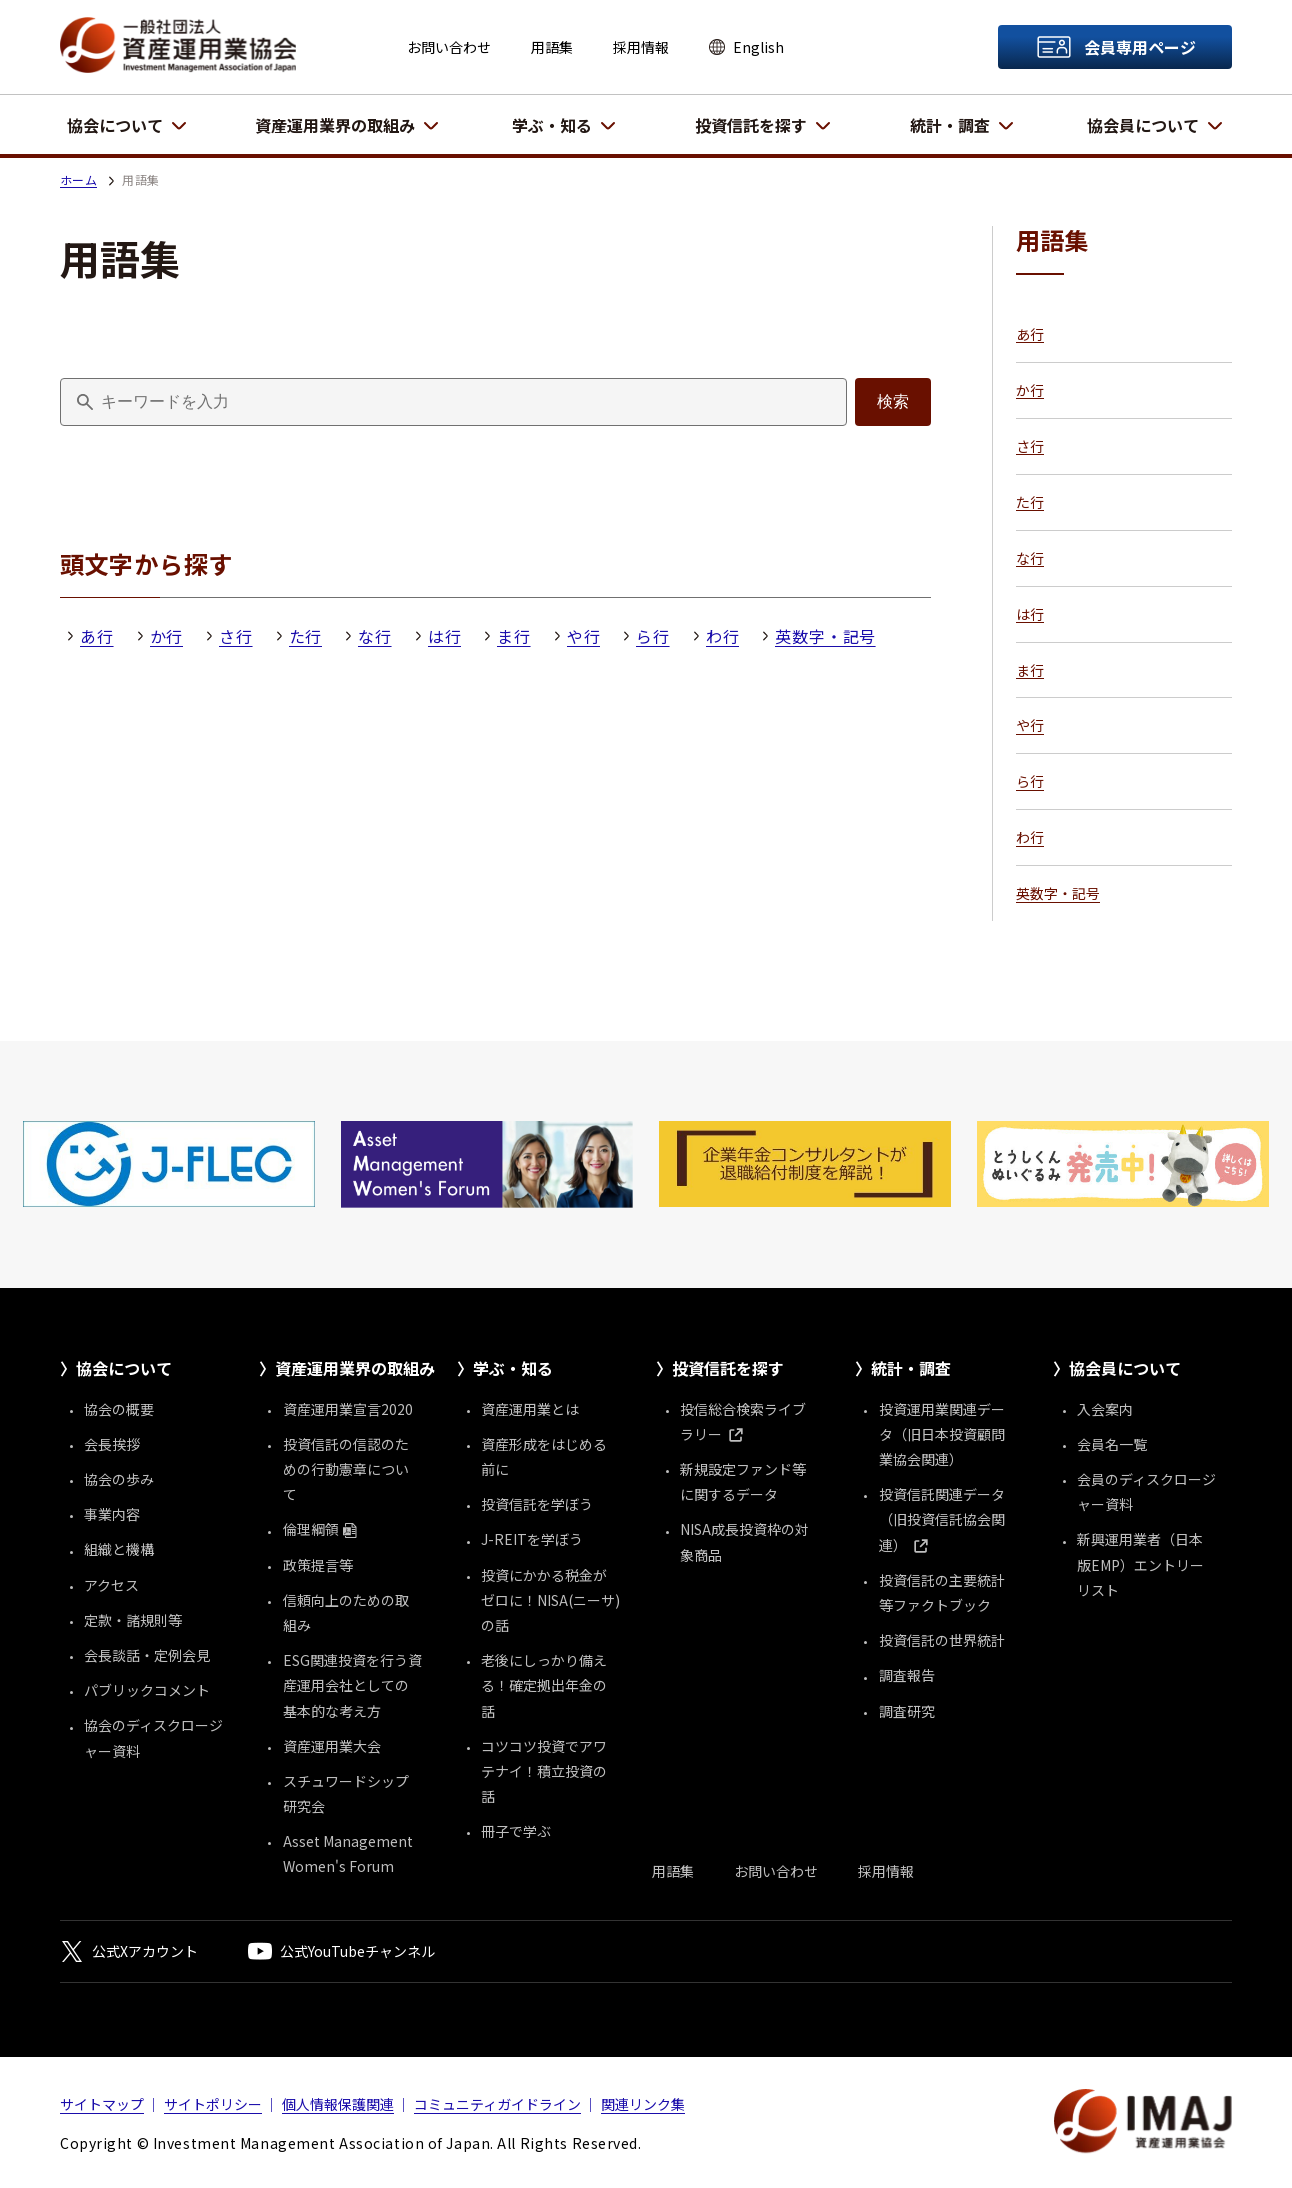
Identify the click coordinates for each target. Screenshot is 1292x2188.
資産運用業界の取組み (335, 125)
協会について (115, 125)
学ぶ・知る (552, 125)
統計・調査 (950, 125)
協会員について (1143, 125)
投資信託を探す (751, 125)
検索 (893, 401)
